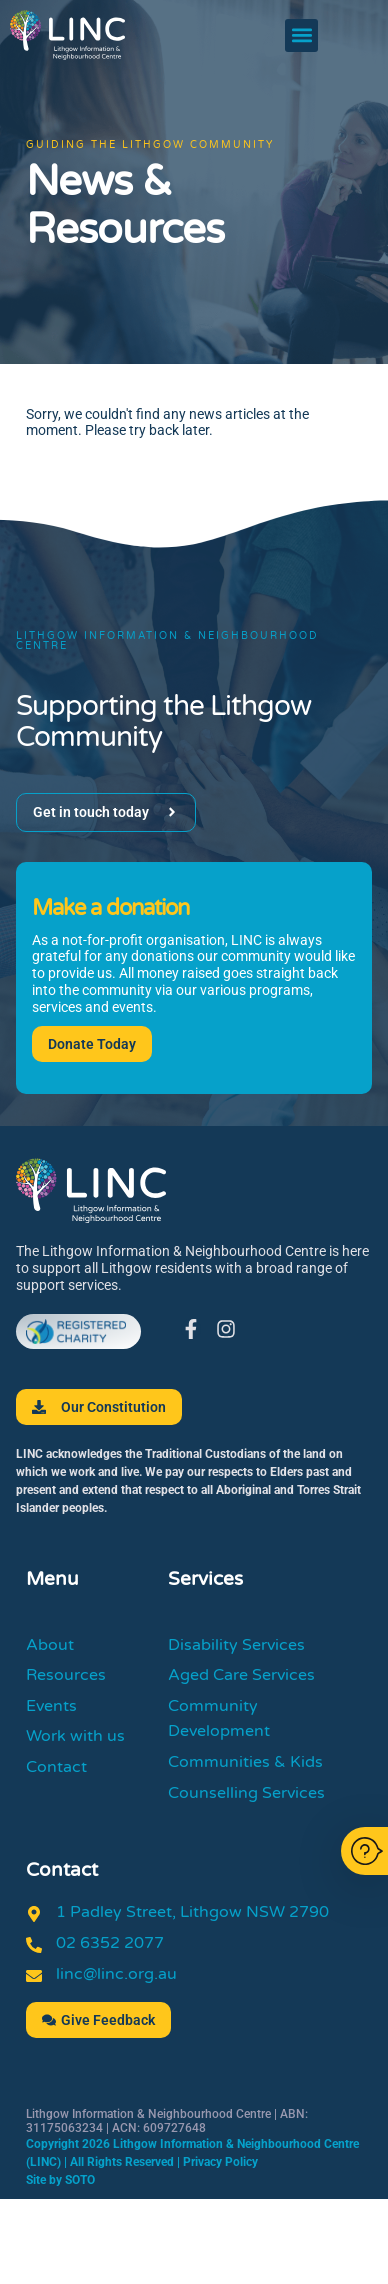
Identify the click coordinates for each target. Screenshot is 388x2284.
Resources (66, 1675)
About (50, 1645)
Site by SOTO (60, 2180)
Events (51, 1706)
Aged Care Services (241, 1675)
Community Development (219, 1719)
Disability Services (236, 1645)
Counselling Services (246, 1793)
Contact (56, 1767)
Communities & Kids (245, 1762)
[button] (301, 35)
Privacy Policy (220, 2162)
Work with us (75, 1736)
